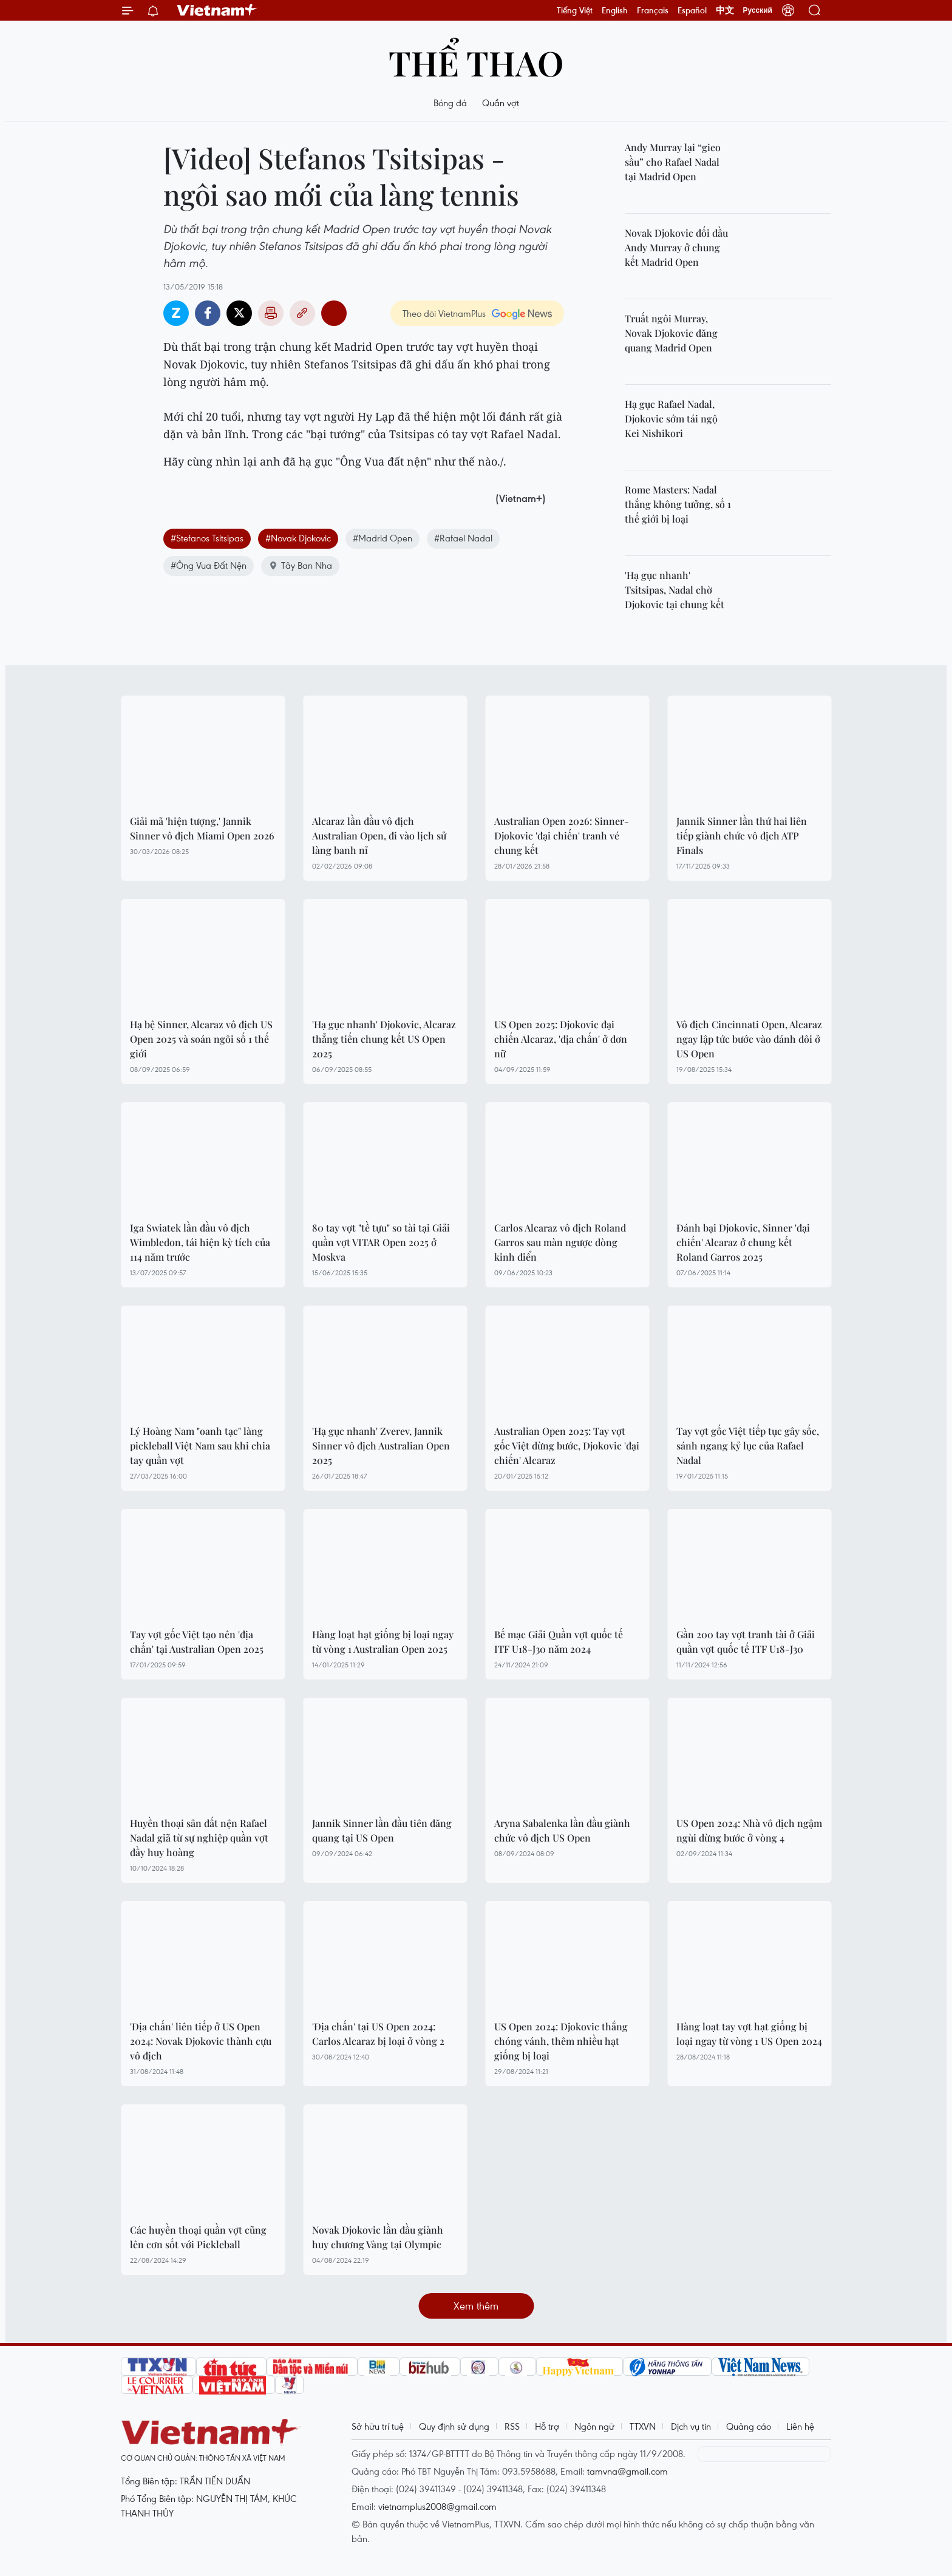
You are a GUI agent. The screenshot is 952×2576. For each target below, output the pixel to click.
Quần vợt (500, 103)
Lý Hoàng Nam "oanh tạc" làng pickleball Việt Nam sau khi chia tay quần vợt (200, 1445)
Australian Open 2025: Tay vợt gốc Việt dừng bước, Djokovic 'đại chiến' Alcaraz (566, 1445)
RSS (512, 2426)
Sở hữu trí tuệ (378, 2426)
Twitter (239, 313)
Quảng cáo (748, 2426)
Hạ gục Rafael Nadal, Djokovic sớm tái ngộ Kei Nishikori (671, 418)
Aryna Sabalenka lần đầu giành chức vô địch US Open (562, 1830)
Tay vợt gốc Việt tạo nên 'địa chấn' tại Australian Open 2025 (197, 1641)
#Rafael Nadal (463, 538)
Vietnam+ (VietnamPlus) (217, 10)
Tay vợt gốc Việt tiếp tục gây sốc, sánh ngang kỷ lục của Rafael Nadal (747, 1445)
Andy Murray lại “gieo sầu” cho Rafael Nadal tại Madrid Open (673, 162)
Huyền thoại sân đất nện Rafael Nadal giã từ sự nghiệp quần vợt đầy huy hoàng (199, 1838)
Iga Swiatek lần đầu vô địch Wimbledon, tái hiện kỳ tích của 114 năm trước (200, 1242)
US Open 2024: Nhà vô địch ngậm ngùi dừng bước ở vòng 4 (749, 1830)
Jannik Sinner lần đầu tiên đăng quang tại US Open (382, 1830)
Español (692, 10)
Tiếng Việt (575, 10)
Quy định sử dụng (454, 2426)
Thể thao (476, 62)
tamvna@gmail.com (627, 2471)
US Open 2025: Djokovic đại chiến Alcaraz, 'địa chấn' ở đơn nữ (560, 1039)
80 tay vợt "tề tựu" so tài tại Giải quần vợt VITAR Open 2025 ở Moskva (381, 1242)
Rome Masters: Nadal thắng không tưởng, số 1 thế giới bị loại (678, 504)
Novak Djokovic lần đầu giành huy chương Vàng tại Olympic (377, 2237)
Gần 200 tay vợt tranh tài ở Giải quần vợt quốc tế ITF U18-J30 (745, 1641)
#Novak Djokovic (298, 538)
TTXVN (643, 2426)
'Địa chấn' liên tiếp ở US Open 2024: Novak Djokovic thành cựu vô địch (200, 2041)
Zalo (176, 313)
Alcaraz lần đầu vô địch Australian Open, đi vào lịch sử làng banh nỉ (379, 835)
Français (652, 10)
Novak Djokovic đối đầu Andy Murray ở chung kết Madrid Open (676, 247)
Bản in (271, 313)
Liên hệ (800, 2426)
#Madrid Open (382, 538)
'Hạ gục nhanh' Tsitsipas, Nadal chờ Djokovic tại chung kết (674, 590)
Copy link (302, 313)
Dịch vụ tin (691, 2426)
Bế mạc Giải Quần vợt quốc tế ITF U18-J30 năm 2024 (558, 1641)
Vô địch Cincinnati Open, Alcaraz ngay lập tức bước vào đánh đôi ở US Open (749, 1039)
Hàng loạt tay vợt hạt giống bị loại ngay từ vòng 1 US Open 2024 (749, 2033)
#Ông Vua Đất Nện (208, 565)
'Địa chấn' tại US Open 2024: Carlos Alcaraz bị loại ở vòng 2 (378, 2033)
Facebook (207, 313)
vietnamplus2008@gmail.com (437, 2506)
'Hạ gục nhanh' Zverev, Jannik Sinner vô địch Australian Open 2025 (381, 1445)
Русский (758, 10)
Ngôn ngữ (594, 2426)
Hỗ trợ (547, 2426)
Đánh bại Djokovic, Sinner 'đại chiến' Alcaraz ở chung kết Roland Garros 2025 (743, 1242)
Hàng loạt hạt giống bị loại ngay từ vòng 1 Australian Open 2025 (383, 1641)
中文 (725, 10)
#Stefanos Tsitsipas (207, 538)
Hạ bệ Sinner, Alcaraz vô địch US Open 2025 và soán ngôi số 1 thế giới (201, 1039)
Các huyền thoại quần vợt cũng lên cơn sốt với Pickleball (198, 2237)
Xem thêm (476, 2306)
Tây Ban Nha (300, 565)
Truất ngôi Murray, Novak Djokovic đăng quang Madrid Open (671, 333)
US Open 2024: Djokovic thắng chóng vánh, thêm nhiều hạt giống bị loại (561, 2041)
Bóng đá (450, 103)
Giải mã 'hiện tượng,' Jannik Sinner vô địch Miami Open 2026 (202, 828)
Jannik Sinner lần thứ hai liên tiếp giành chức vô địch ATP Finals (741, 835)
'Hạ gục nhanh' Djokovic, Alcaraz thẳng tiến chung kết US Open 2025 (384, 1039)
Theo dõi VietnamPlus (444, 313)
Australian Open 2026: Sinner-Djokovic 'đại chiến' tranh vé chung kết (561, 835)
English (615, 10)
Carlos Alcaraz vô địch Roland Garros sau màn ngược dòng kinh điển (560, 1242)
